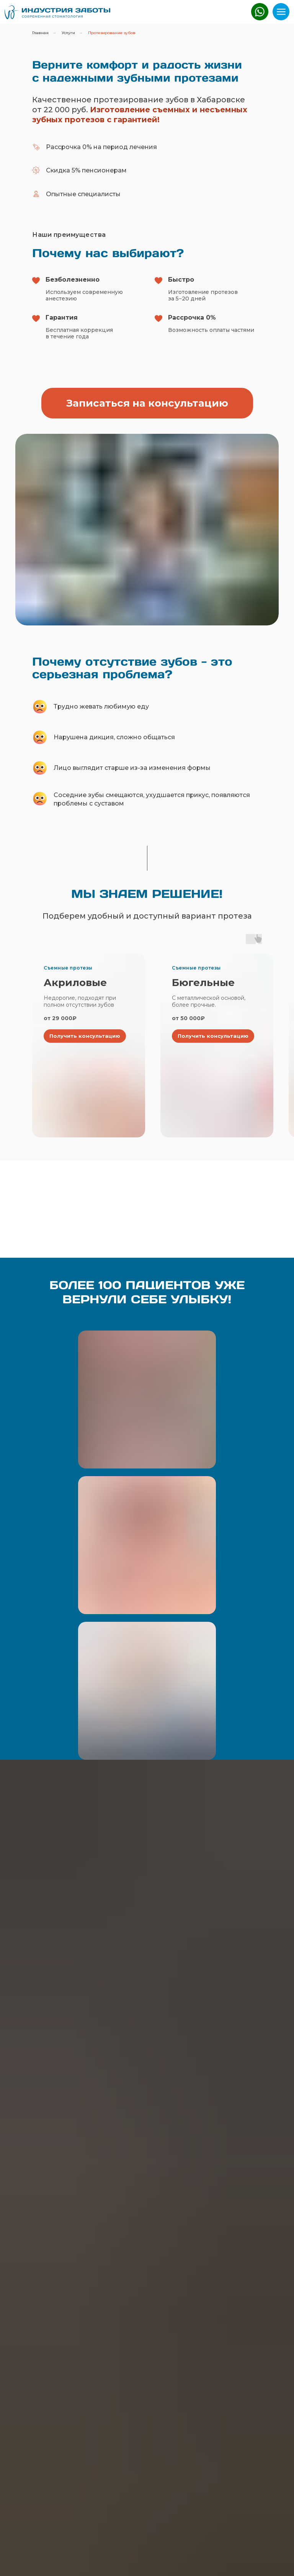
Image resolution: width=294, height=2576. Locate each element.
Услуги (68, 32)
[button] (147, 403)
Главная (40, 32)
